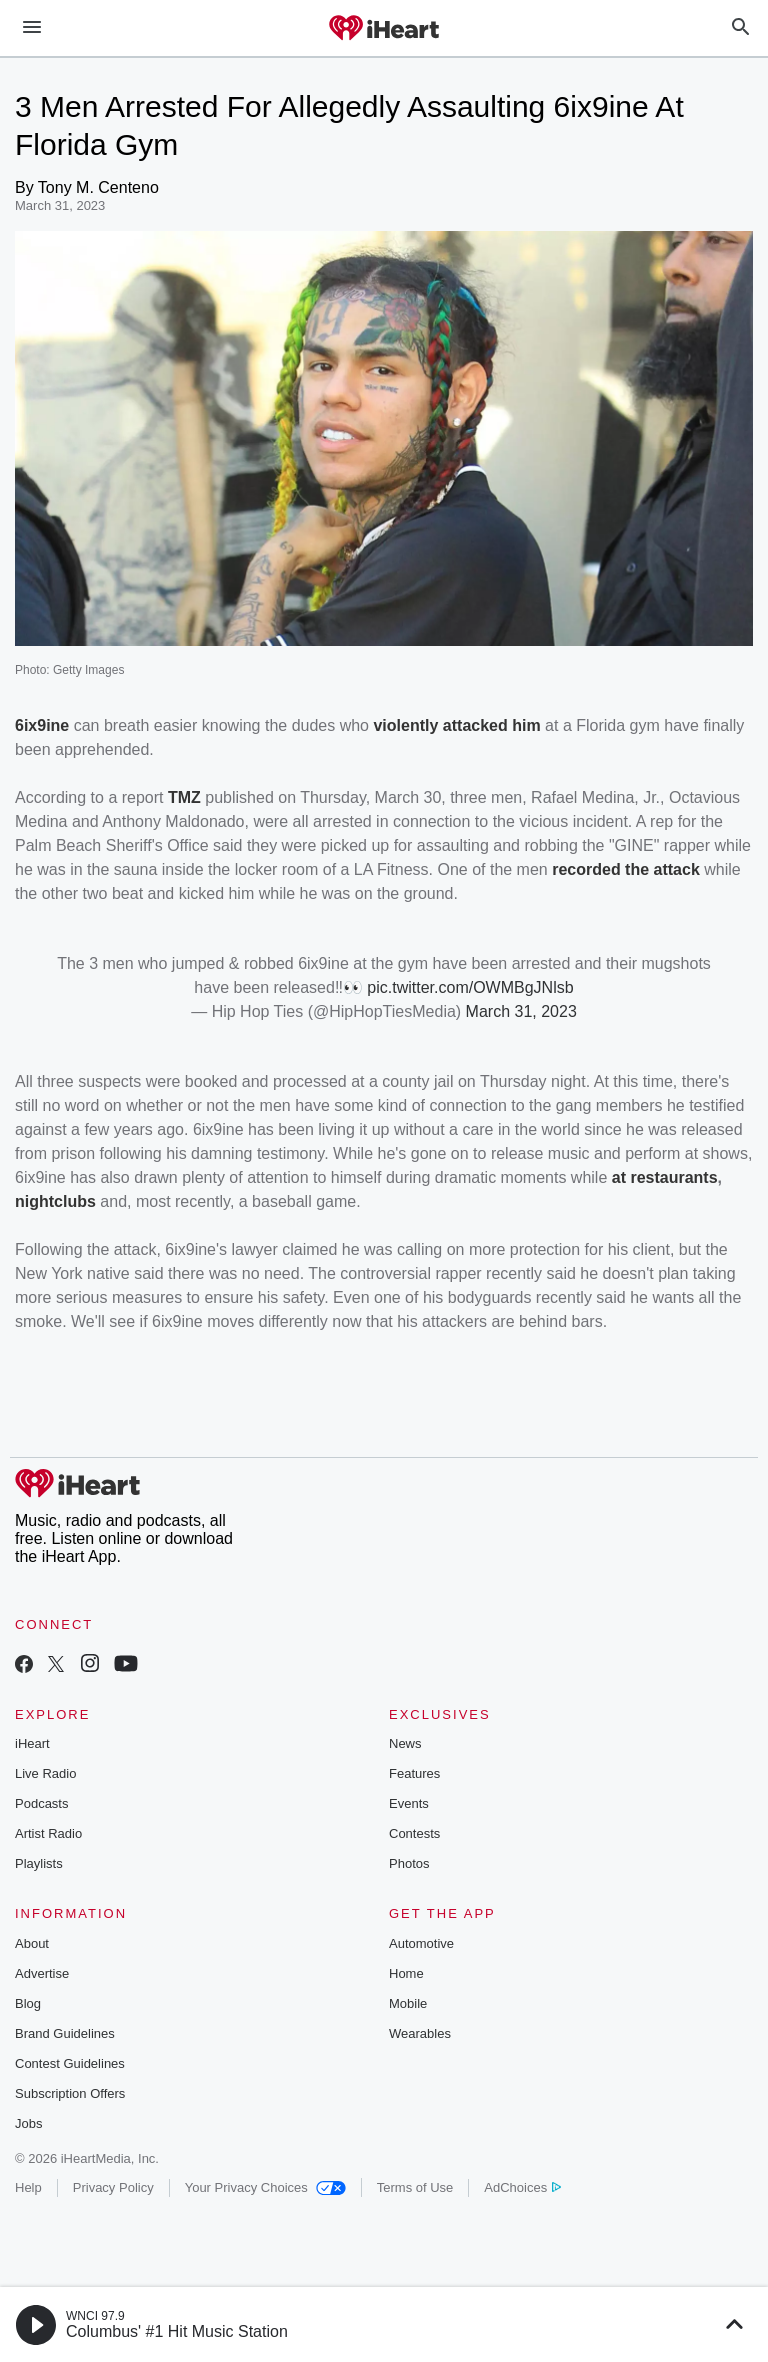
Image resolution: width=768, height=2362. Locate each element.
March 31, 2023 (521, 1011)
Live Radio (45, 1773)
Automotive (421, 1943)
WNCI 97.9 (95, 2316)
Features (414, 1773)
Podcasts (41, 1803)
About (32, 1943)
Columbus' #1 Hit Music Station (177, 2331)
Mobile (408, 2003)
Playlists (39, 1863)
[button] (36, 2325)
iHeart (32, 1743)
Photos (409, 1863)
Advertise (42, 1973)
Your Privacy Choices (265, 2187)
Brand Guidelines (65, 2033)
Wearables (420, 2033)
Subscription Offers (70, 2093)
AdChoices (522, 2187)
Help (28, 2187)
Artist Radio (48, 1833)
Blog (28, 2003)
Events (409, 1803)
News (405, 1743)
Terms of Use (415, 2187)
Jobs (28, 2123)
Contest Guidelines (70, 2063)
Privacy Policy (113, 2187)
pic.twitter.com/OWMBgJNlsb (470, 987)
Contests (414, 1833)
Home (406, 1973)
